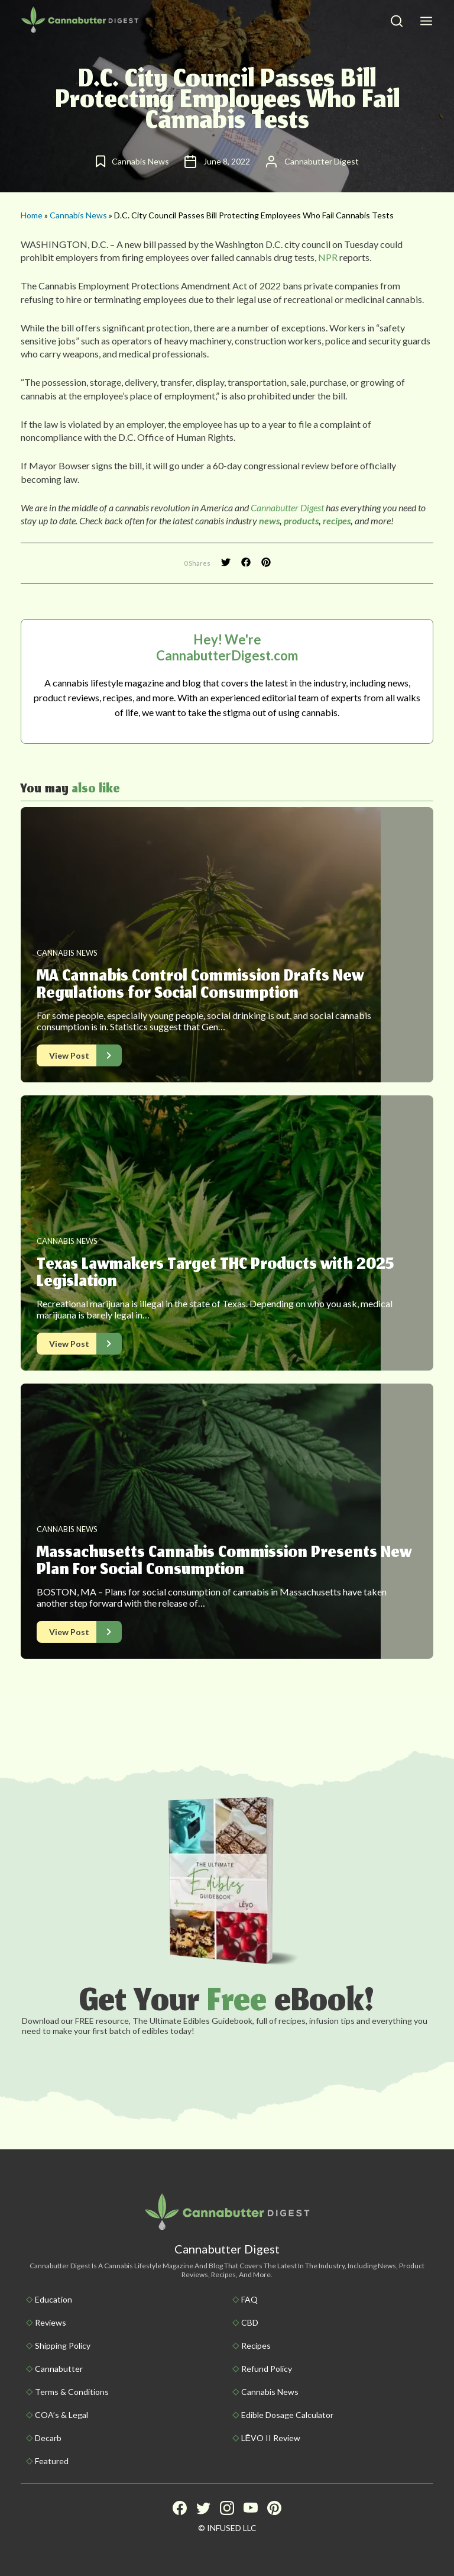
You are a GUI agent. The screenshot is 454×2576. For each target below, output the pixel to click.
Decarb (48, 2438)
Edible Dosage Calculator (287, 2415)
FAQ (249, 2299)
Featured (52, 2461)
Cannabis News (78, 215)
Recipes (256, 2345)
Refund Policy (266, 2369)
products (301, 520)
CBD (249, 2322)
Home (32, 215)
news (269, 520)
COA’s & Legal (61, 2415)
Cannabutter (59, 2369)
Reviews (50, 2322)
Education (53, 2299)
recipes (337, 520)
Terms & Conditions (72, 2392)
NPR (328, 257)
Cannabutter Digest (287, 507)
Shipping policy (62, 2345)
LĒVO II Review (270, 2438)
